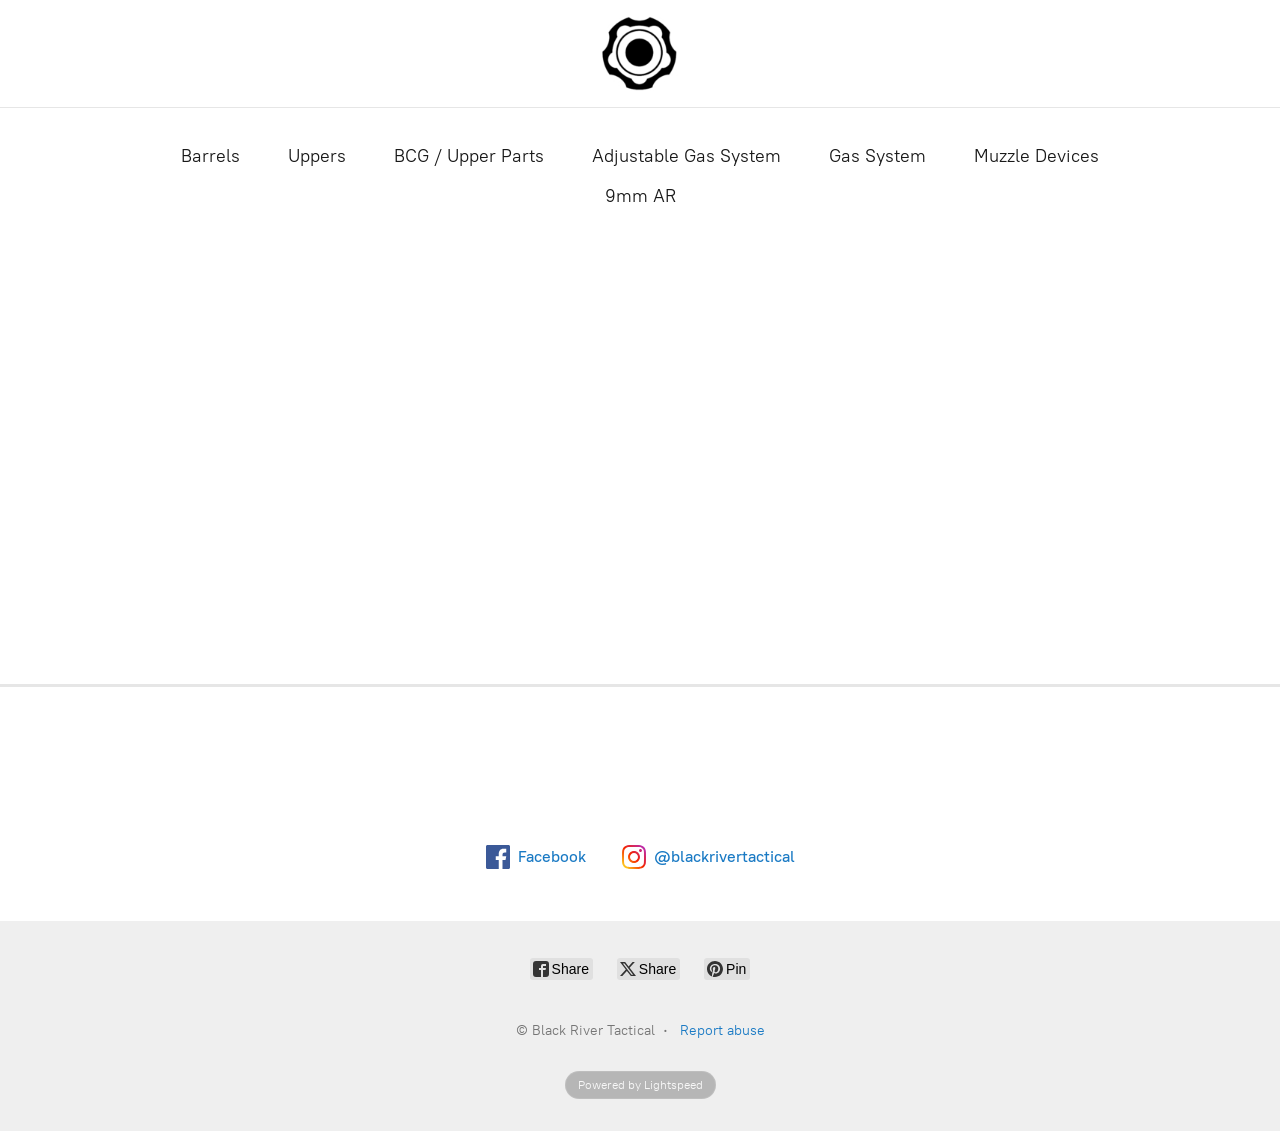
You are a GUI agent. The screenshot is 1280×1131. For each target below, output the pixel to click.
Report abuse (722, 1030)
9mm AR (640, 196)
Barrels (210, 156)
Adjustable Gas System (686, 156)
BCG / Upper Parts (469, 156)
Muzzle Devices (1036, 156)
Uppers (317, 156)
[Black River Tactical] (640, 53)
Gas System (877, 156)
